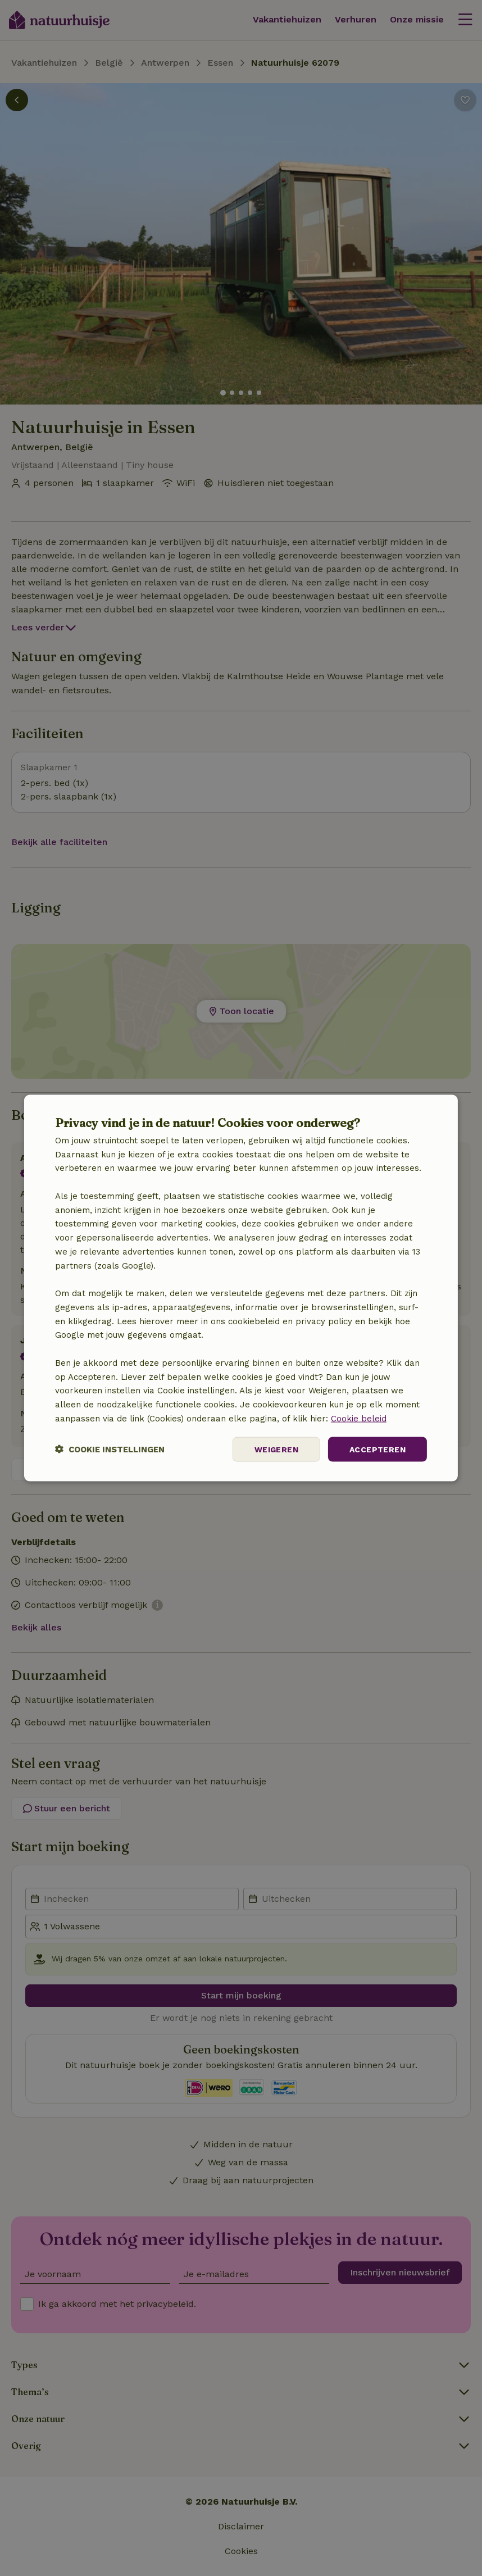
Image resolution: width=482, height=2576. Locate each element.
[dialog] (241, 1288)
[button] (110, 1449)
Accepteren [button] (377, 1448)
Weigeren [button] (276, 1448)
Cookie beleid (358, 1418)
